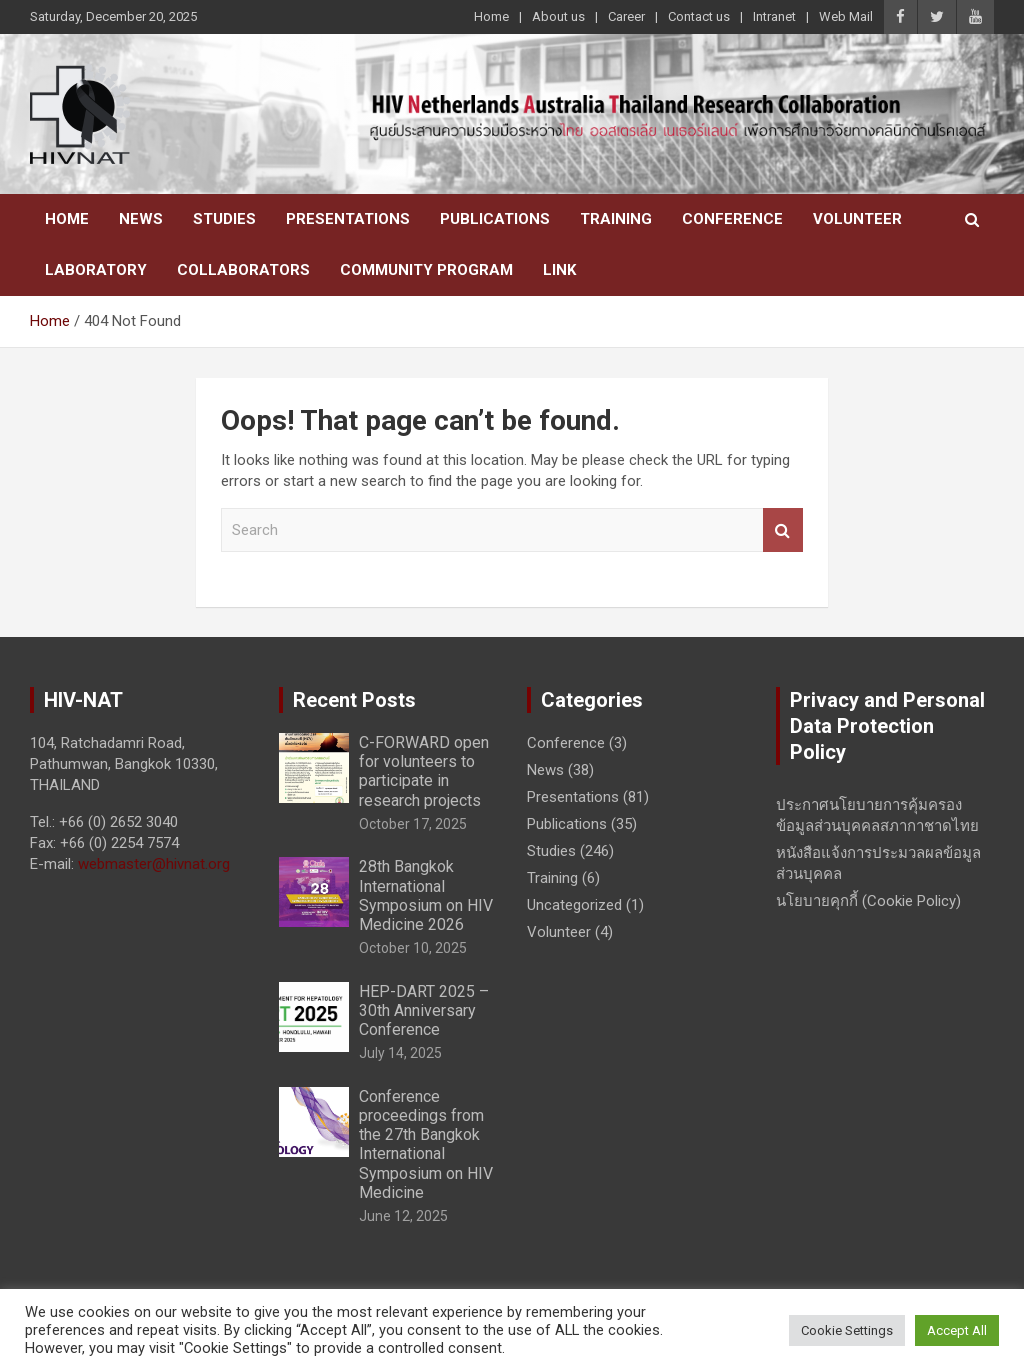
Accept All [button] (957, 1330)
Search (783, 530)
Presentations (348, 219)
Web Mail (846, 16)
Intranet (774, 16)
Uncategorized (574, 905)
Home (491, 16)
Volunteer (857, 219)
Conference (732, 219)
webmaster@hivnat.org (154, 864)
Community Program (426, 270)
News (141, 219)
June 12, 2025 (403, 1216)
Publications (495, 219)
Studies (224, 219)
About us (558, 16)
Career (626, 16)
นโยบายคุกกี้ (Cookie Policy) (868, 901)
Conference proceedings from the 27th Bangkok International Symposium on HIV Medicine (426, 1144)
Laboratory (96, 270)
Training (616, 219)
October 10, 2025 (413, 948)
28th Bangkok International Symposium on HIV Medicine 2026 (426, 895)
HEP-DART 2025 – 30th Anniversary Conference (424, 1010)
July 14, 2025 (400, 1053)
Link (559, 270)
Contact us (699, 16)
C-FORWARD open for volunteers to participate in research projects (424, 771)
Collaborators (243, 270)
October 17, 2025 (413, 824)
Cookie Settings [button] (847, 1330)
